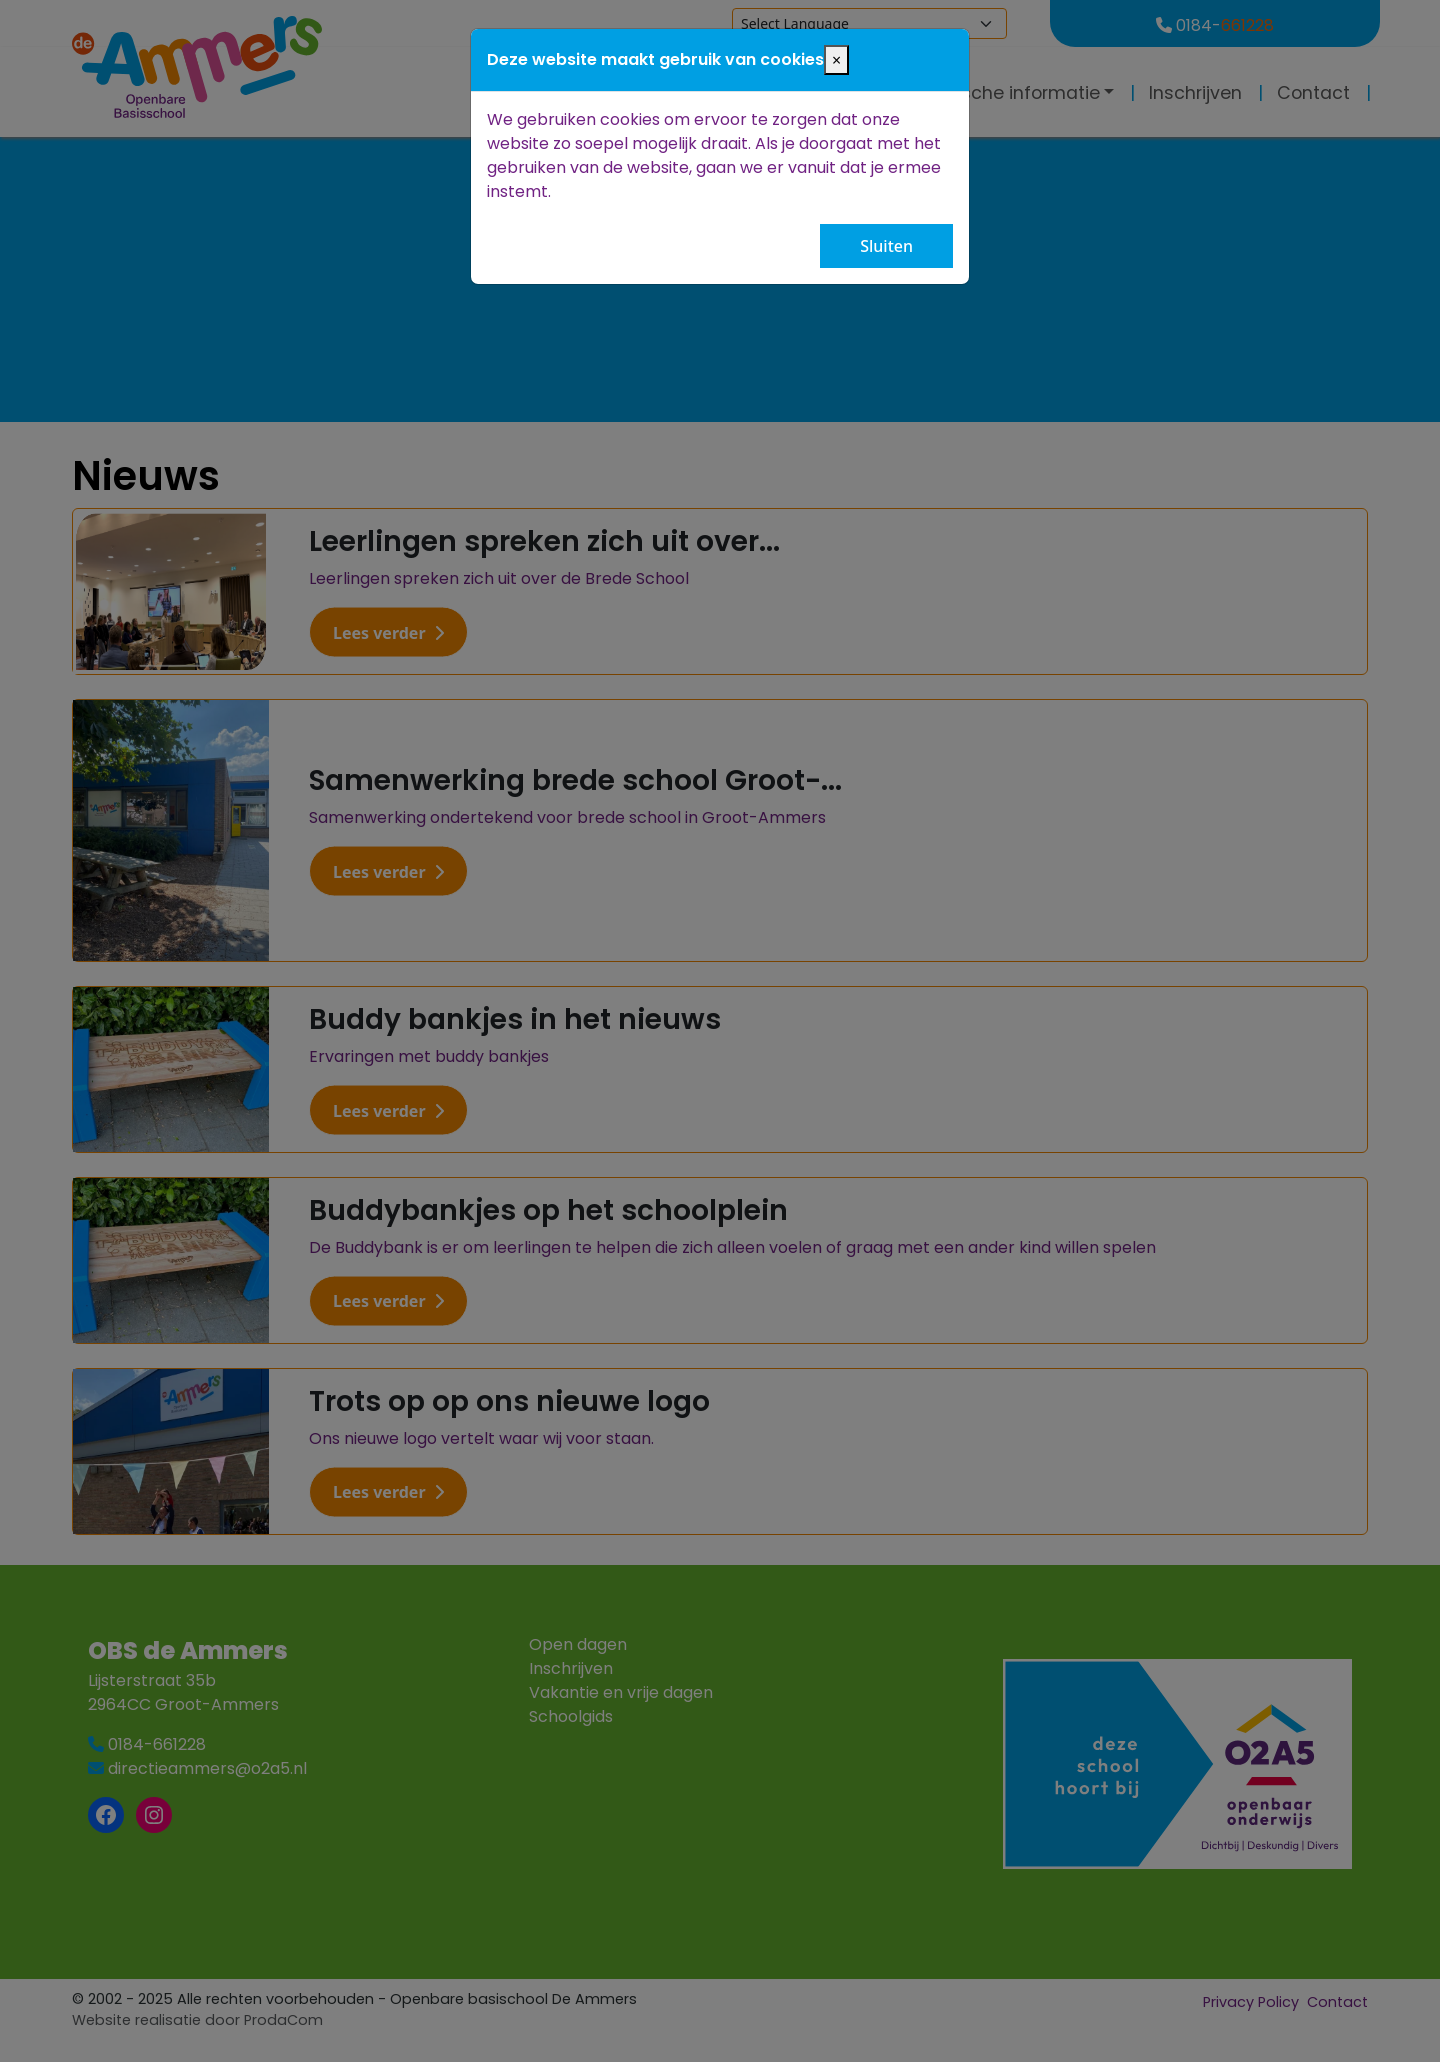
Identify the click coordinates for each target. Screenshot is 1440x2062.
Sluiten (886, 246)
